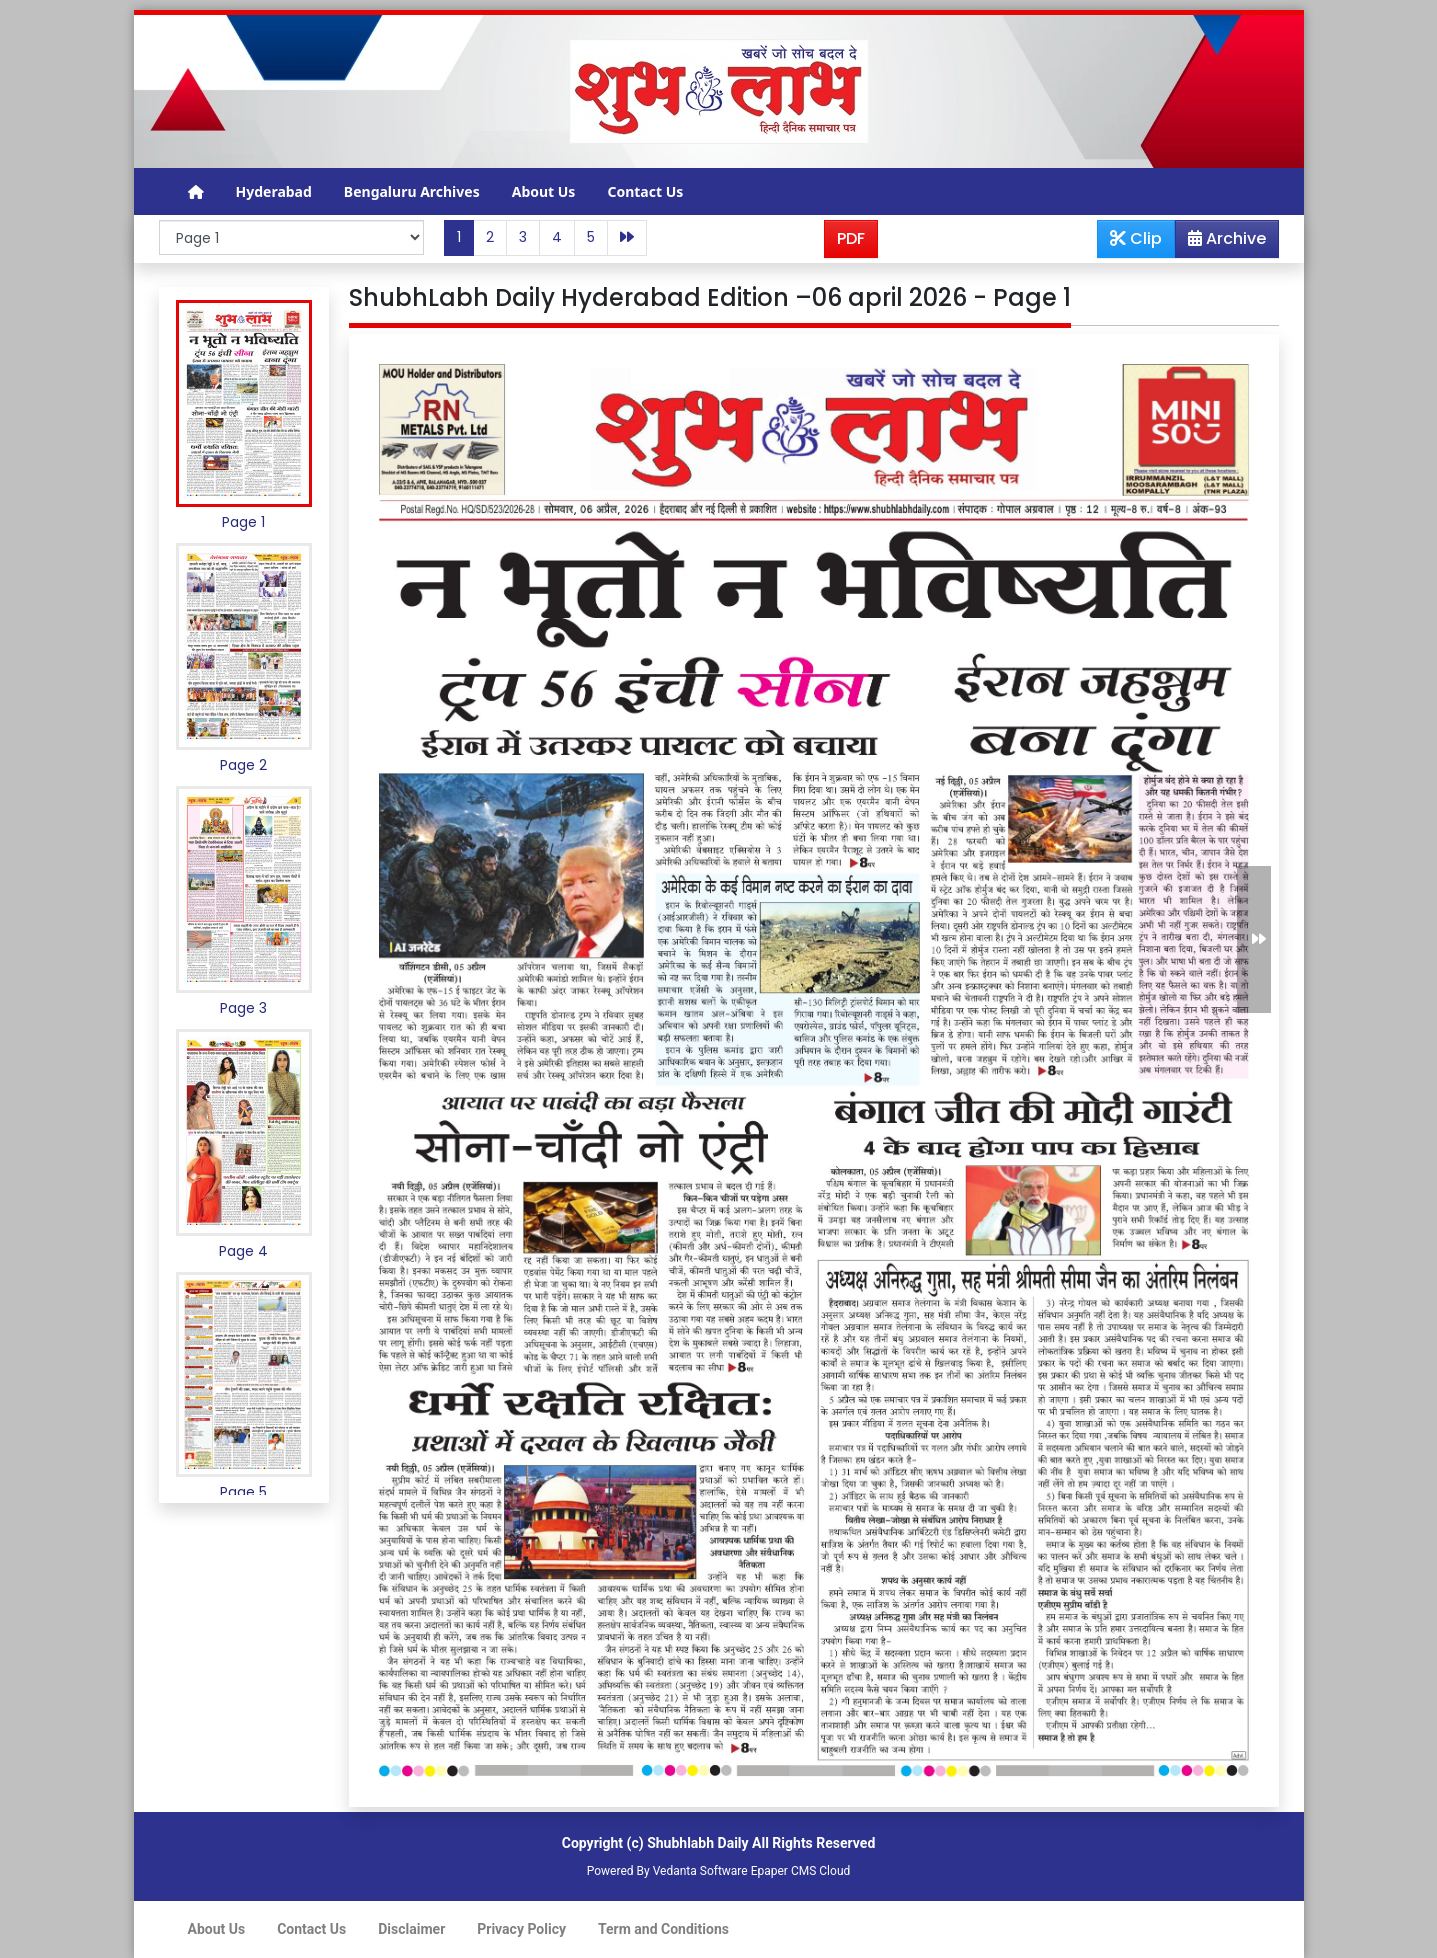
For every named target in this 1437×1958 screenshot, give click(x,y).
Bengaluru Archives (412, 191)
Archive (1221, 242)
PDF (851, 238)
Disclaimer (411, 1929)
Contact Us (645, 191)
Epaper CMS (784, 1871)
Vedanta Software (700, 1871)
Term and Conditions (663, 1929)
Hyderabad (274, 191)
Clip (1136, 238)
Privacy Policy (521, 1929)
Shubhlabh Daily (697, 1843)
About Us (544, 191)
